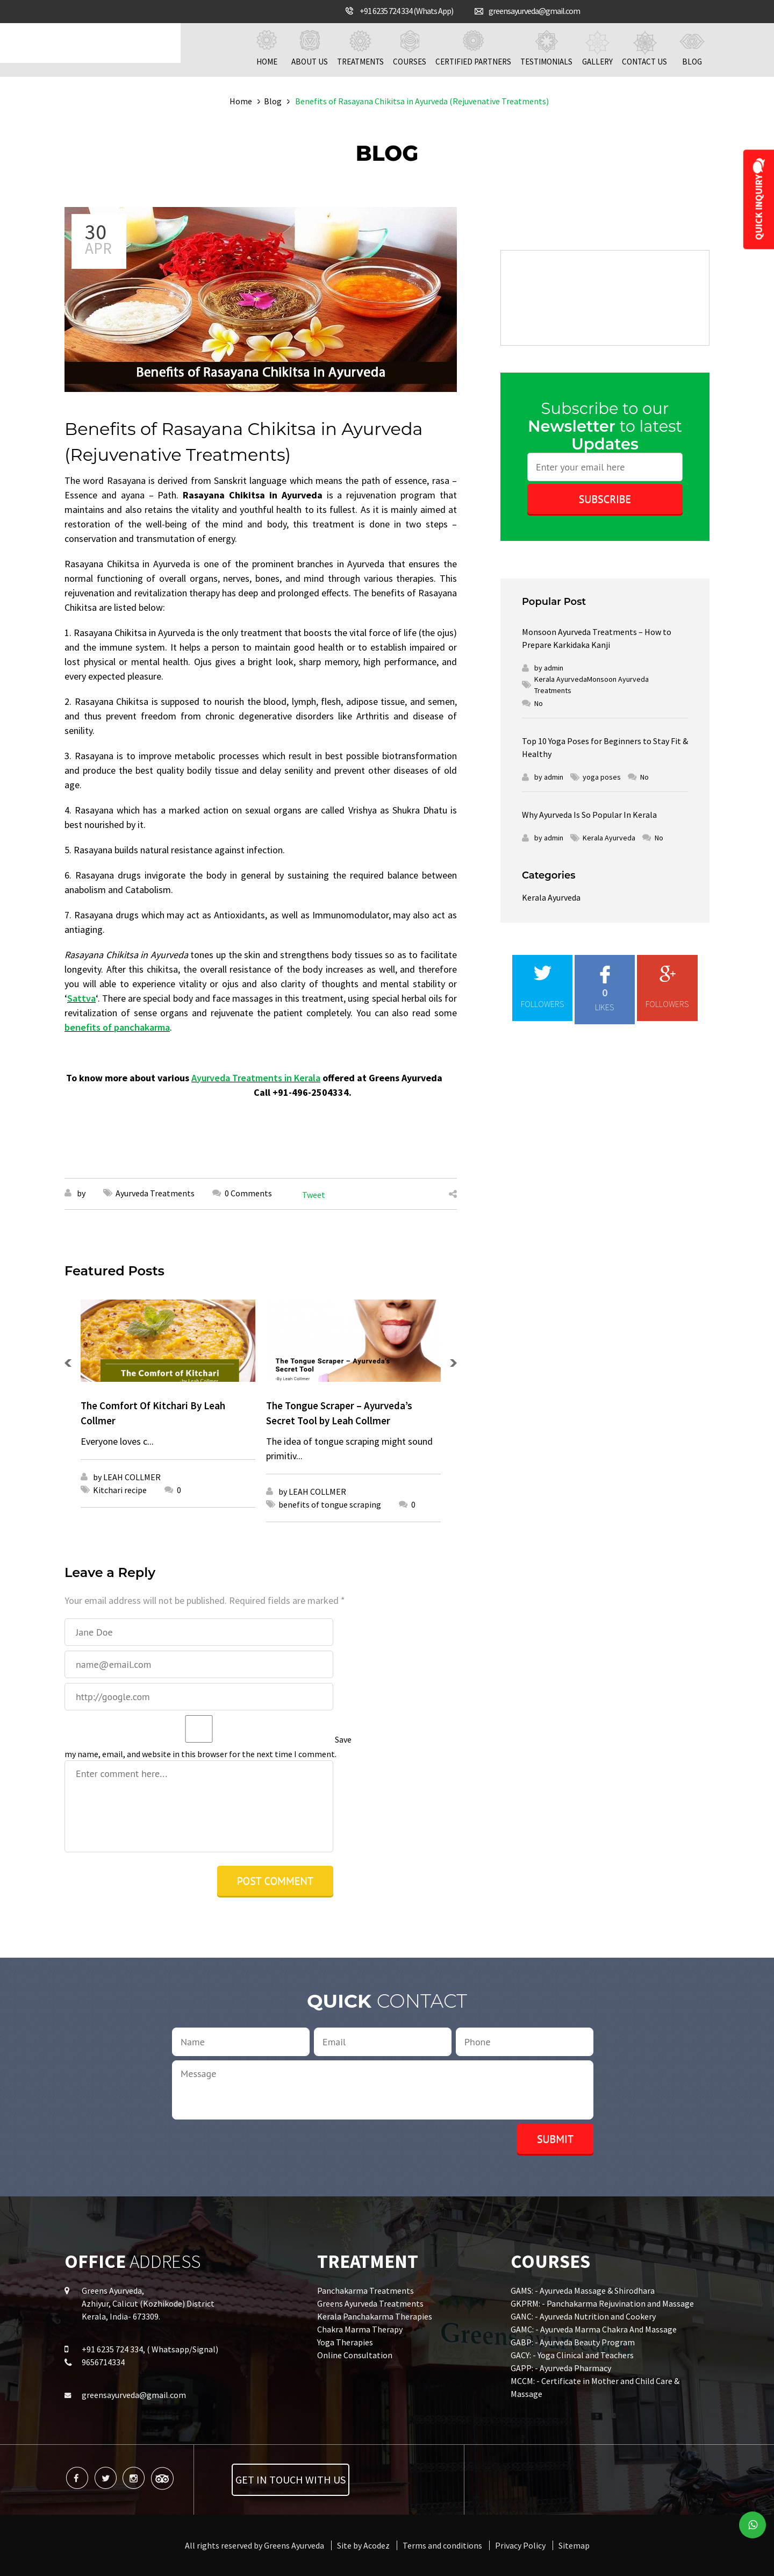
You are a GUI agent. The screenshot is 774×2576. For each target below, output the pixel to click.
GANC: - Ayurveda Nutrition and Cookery (583, 2316)
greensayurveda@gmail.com (534, 10)
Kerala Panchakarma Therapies (374, 2316)
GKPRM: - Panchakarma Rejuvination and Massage (602, 2303)
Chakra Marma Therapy (360, 2329)
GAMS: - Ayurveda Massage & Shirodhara (583, 2290)
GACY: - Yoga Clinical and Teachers (572, 2355)
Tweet (313, 1194)
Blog (691, 48)
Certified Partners (473, 48)
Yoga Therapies (345, 2342)
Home (266, 48)
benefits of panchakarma (117, 1027)
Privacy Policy (520, 2545)
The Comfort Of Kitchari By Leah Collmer (153, 1413)
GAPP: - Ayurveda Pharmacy (561, 2368)
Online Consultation (354, 2355)
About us (309, 48)
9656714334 (103, 2362)
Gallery (597, 48)
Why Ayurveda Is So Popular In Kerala (589, 814)
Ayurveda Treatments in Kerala (255, 1078)
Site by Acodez (363, 2545)
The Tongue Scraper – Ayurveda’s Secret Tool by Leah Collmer (339, 1413)
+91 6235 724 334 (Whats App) (406, 10)
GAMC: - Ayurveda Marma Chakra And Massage (594, 2329)
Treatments (360, 48)
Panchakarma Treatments (365, 2290)
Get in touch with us (290, 2479)
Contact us (644, 48)
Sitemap (574, 2545)
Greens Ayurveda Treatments (370, 2303)
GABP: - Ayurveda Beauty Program (573, 2342)
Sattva (81, 998)
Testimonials (546, 48)
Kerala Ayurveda (551, 897)
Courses (409, 48)
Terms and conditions (442, 2545)
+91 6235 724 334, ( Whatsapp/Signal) (150, 2349)
